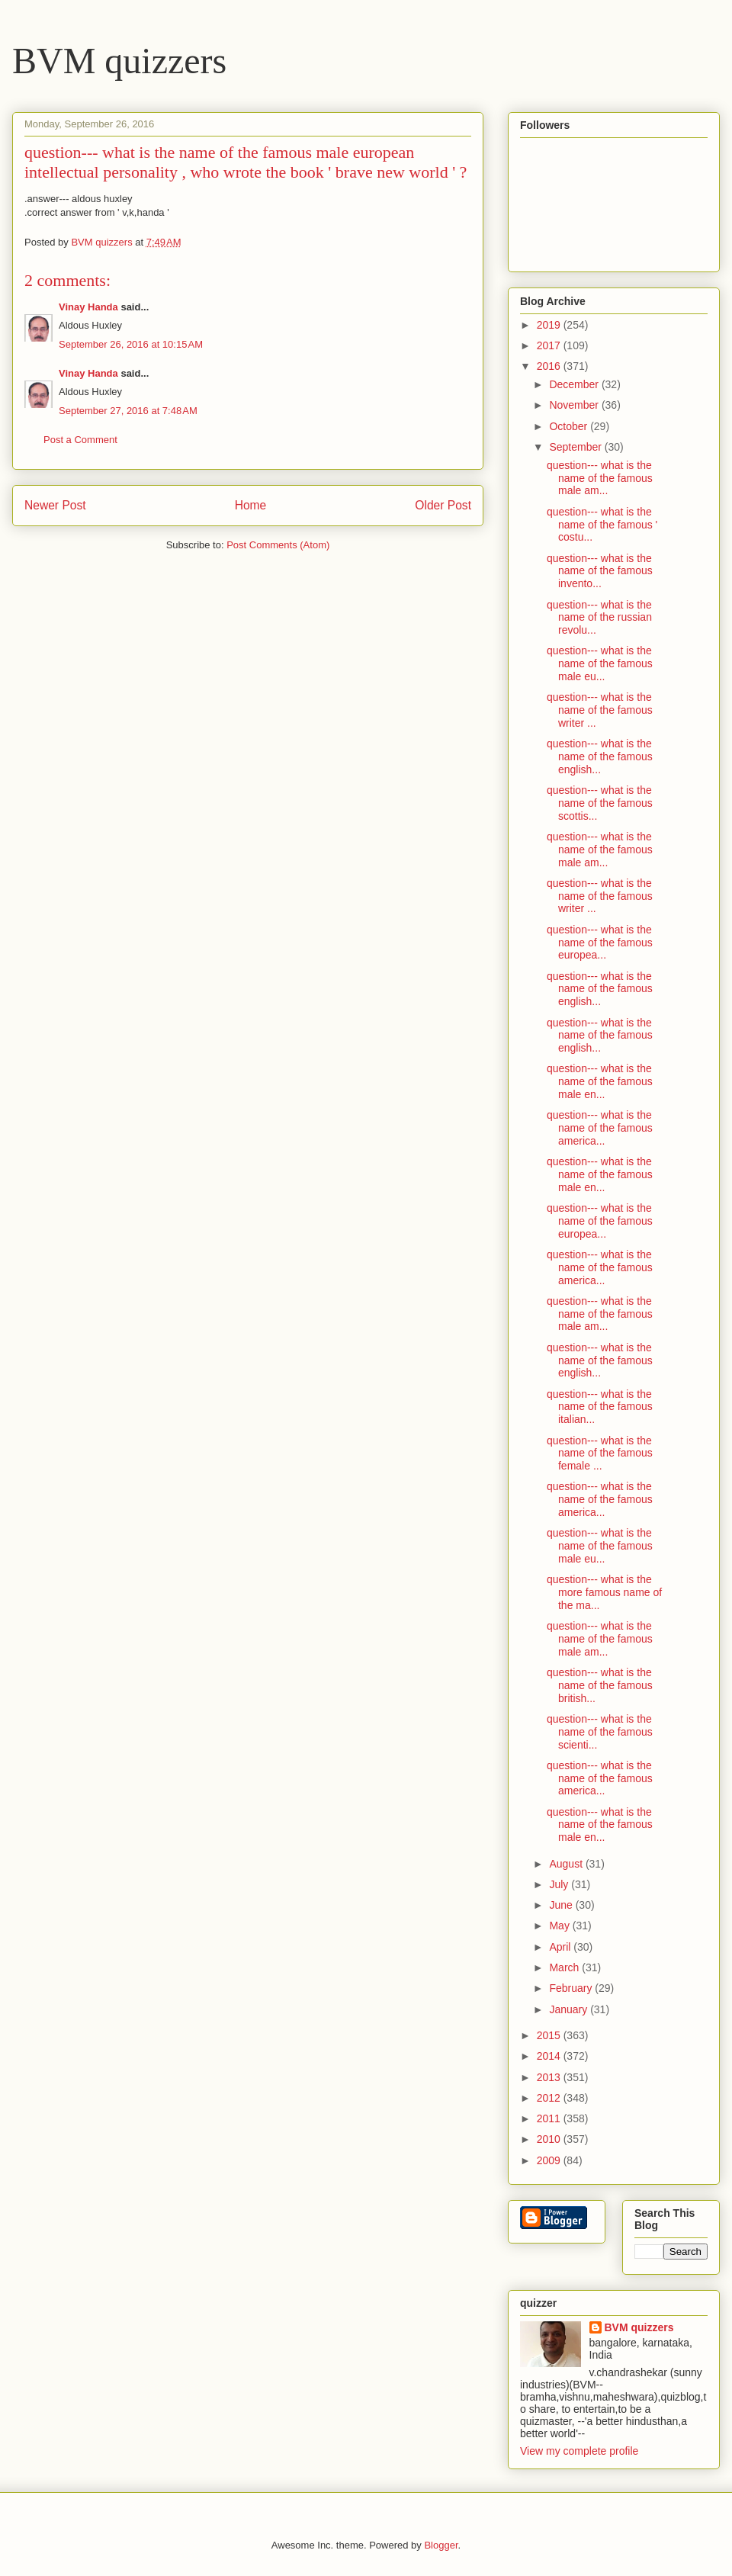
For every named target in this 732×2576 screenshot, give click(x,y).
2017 (550, 345)
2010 (550, 2139)
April (561, 1947)
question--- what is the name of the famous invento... (600, 571)
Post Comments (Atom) (277, 545)
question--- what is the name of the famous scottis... (600, 803)
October (569, 426)
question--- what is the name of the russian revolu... (599, 618)
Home (251, 505)
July (560, 1884)
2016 (550, 366)
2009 (550, 2160)
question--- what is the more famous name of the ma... (604, 1592)
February (572, 1988)
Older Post (443, 505)
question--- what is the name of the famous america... (600, 1128)
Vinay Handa (88, 307)
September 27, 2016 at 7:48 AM (128, 410)
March (565, 1967)
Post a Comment (80, 439)
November (575, 405)
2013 (550, 2077)
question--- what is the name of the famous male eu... (600, 663)
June (562, 1905)
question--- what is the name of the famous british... (600, 1685)
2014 (550, 2056)
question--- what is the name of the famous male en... (600, 1081)
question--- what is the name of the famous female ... (600, 1453)
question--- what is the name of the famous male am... (600, 478)
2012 (550, 2098)
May (560, 1925)
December (575, 384)
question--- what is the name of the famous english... (600, 756)
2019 (550, 325)
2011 (550, 2118)
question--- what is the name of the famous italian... (600, 1407)
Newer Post (55, 505)
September (576, 447)
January (569, 2009)
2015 (550, 2035)
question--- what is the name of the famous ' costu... (602, 525)
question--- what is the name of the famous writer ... (600, 710)
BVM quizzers (119, 60)
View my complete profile (579, 2451)
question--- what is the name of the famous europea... (600, 942)
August (567, 1864)
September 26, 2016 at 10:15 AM (131, 344)
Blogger (441, 2545)
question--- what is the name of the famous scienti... (600, 1732)
